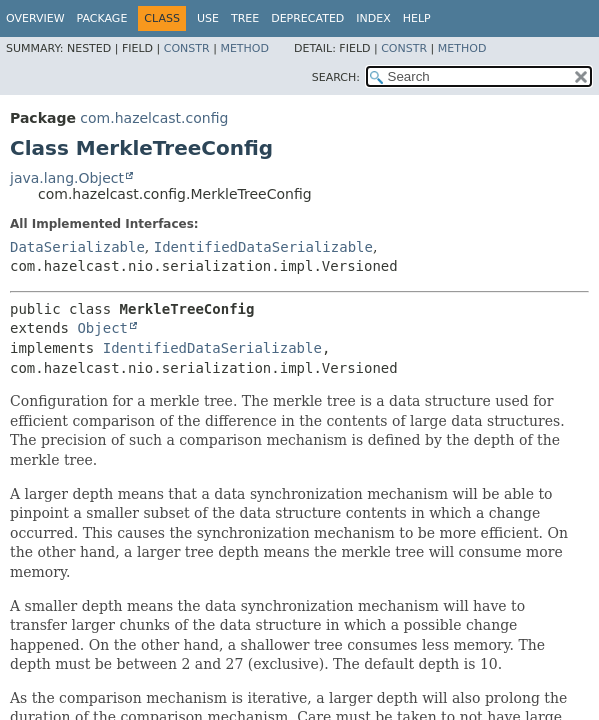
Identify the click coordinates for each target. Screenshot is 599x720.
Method (244, 48)
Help (417, 18)
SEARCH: (336, 77)
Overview (35, 18)
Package (102, 18)
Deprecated (307, 18)
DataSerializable (77, 247)
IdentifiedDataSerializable (263, 247)
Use (208, 18)
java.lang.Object (67, 178)
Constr (187, 48)
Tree (245, 18)
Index (373, 18)
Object (102, 328)
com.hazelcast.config (154, 118)
